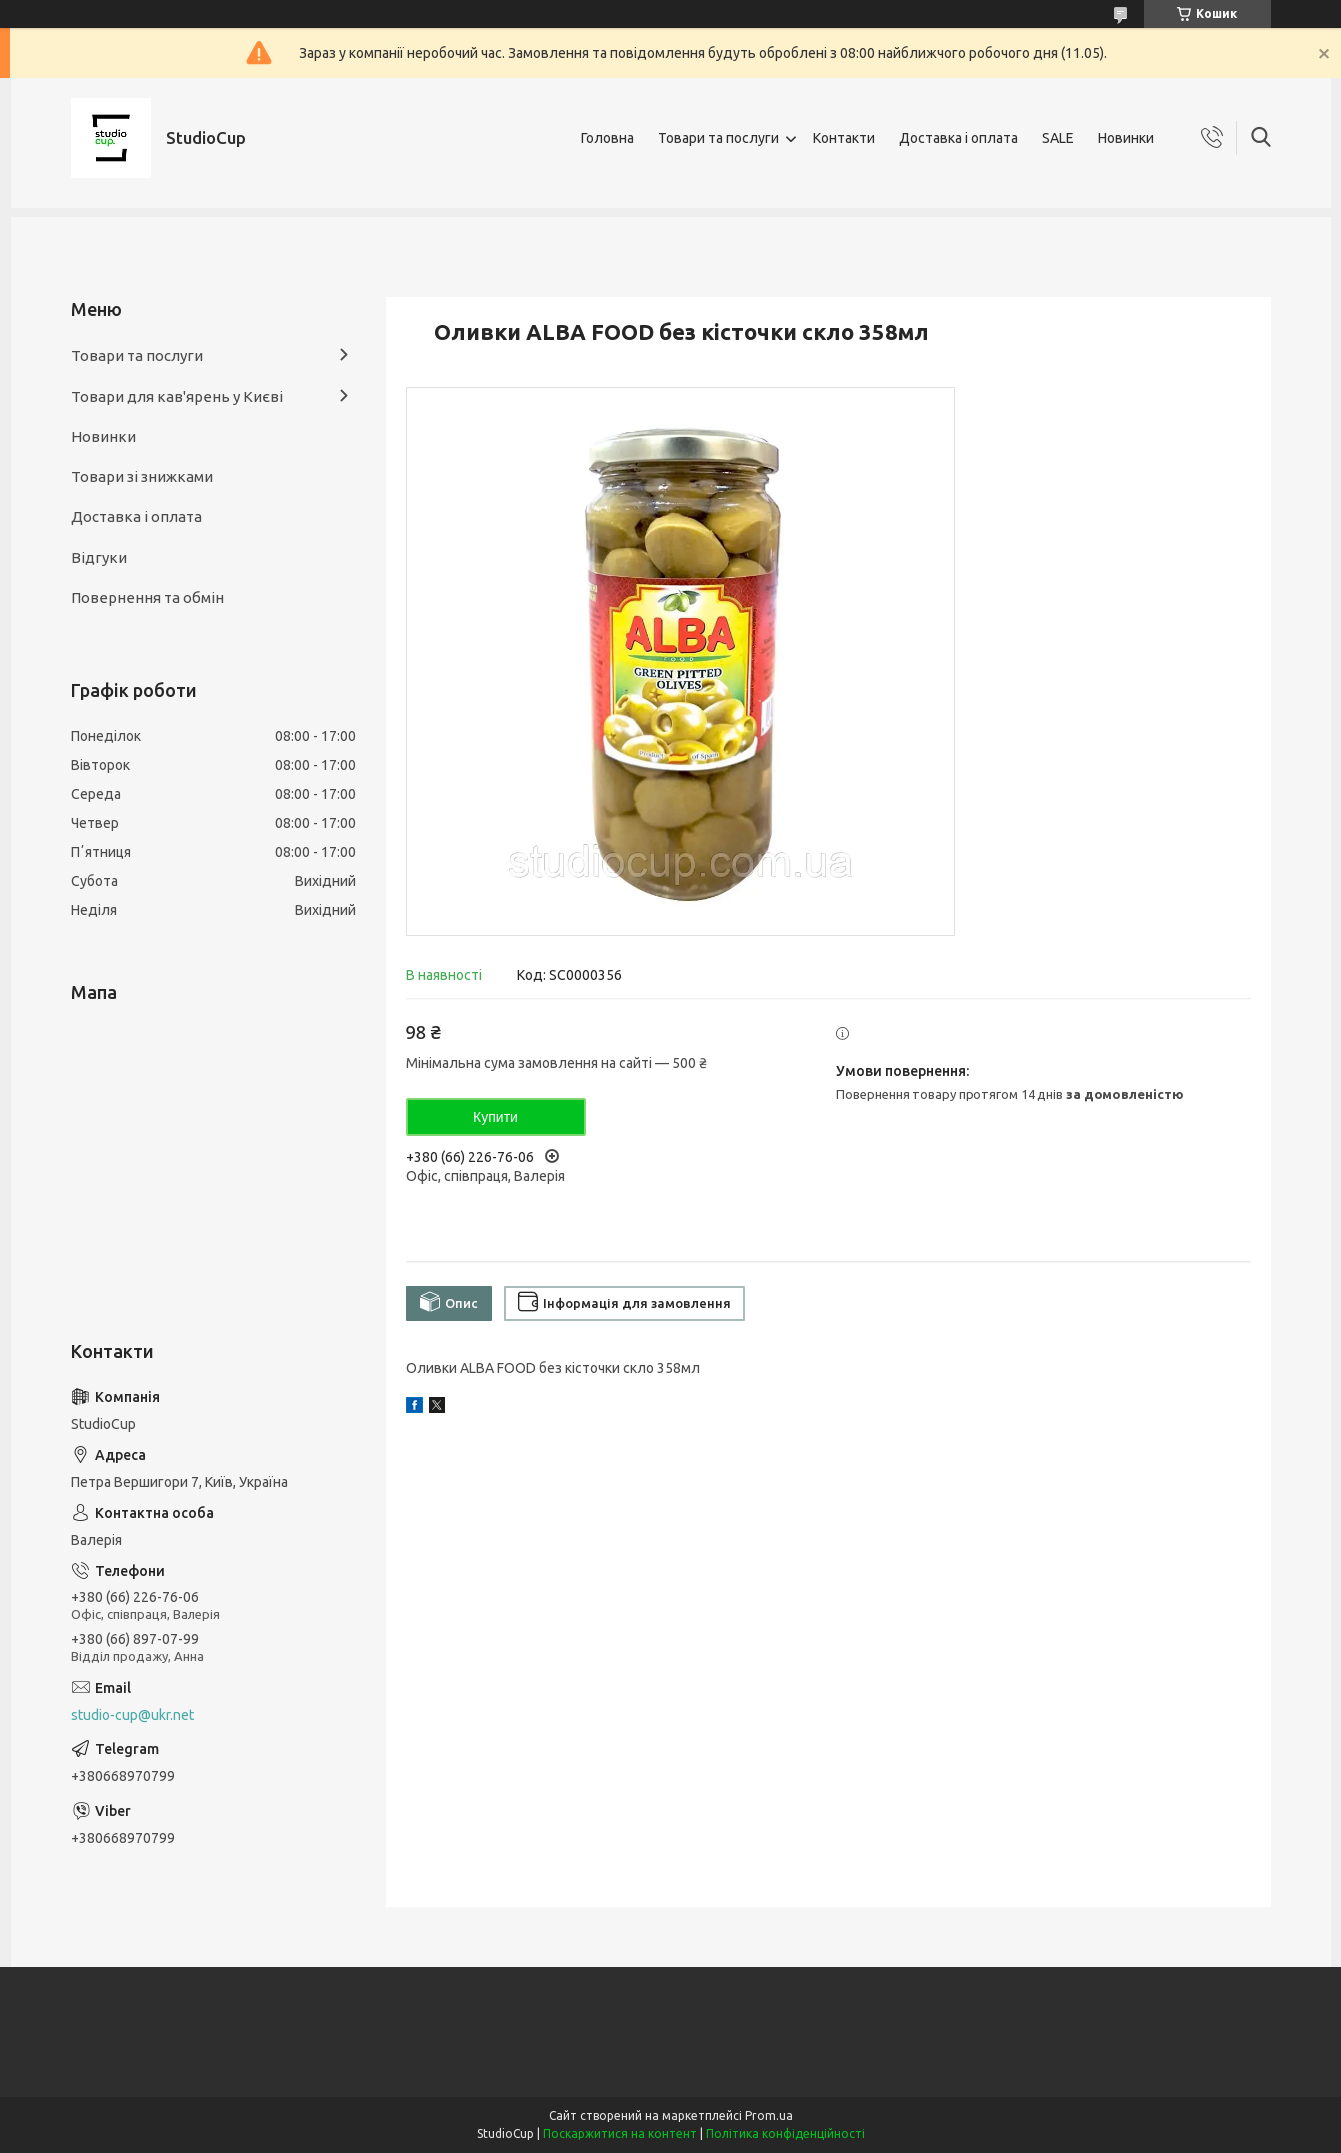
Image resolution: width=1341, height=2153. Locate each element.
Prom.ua (769, 2115)
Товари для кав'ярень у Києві (177, 396)
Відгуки (99, 557)
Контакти (844, 138)
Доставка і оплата (958, 138)
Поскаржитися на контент (620, 2133)
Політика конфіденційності (785, 2133)
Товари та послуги (718, 138)
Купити (495, 1117)
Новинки (1126, 138)
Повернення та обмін (147, 597)
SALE (1058, 138)
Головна (607, 138)
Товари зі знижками (142, 476)
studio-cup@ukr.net (132, 1715)
